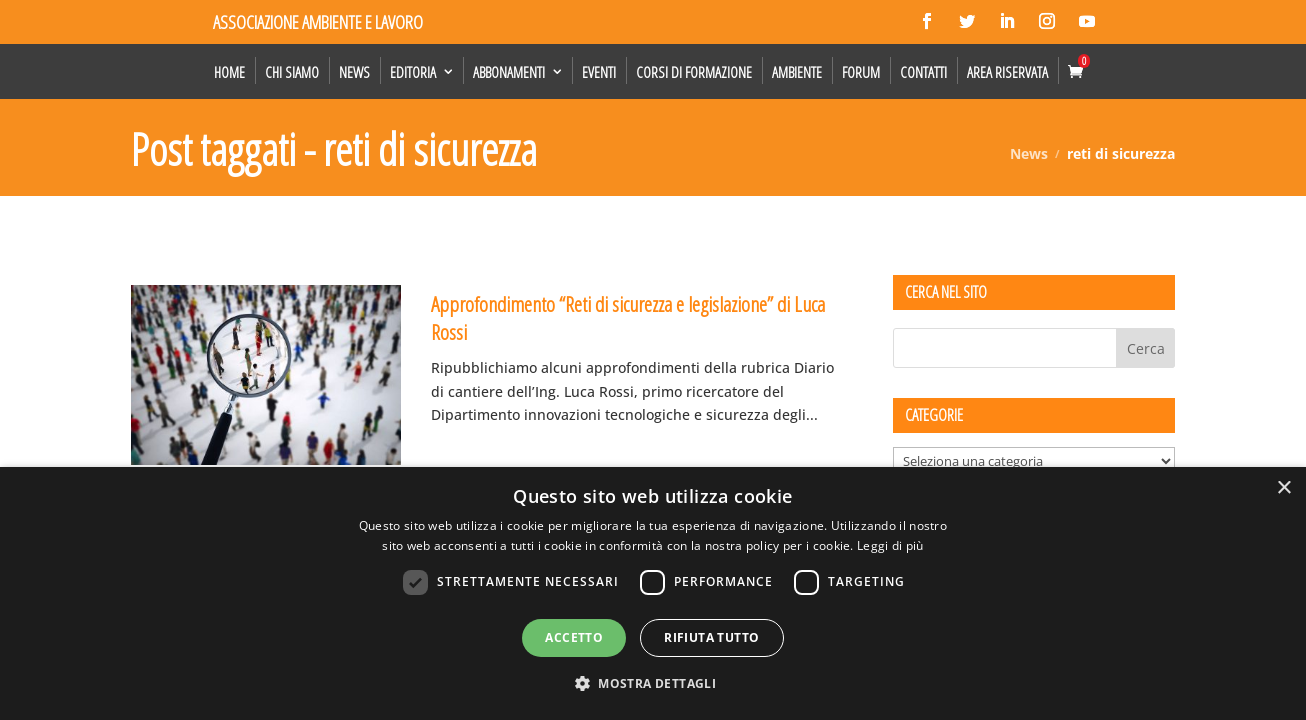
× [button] (1283, 488)
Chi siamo (292, 72)
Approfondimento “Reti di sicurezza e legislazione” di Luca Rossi (628, 317)
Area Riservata (1007, 72)
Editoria (413, 72)
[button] (653, 684)
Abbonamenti (509, 72)
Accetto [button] (574, 637)
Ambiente (797, 72)
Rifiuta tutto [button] (711, 637)
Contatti (923, 72)
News (354, 72)
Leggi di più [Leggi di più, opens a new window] (890, 545)
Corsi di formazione (694, 72)
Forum (861, 72)
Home (229, 72)
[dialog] (653, 593)
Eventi (599, 72)
